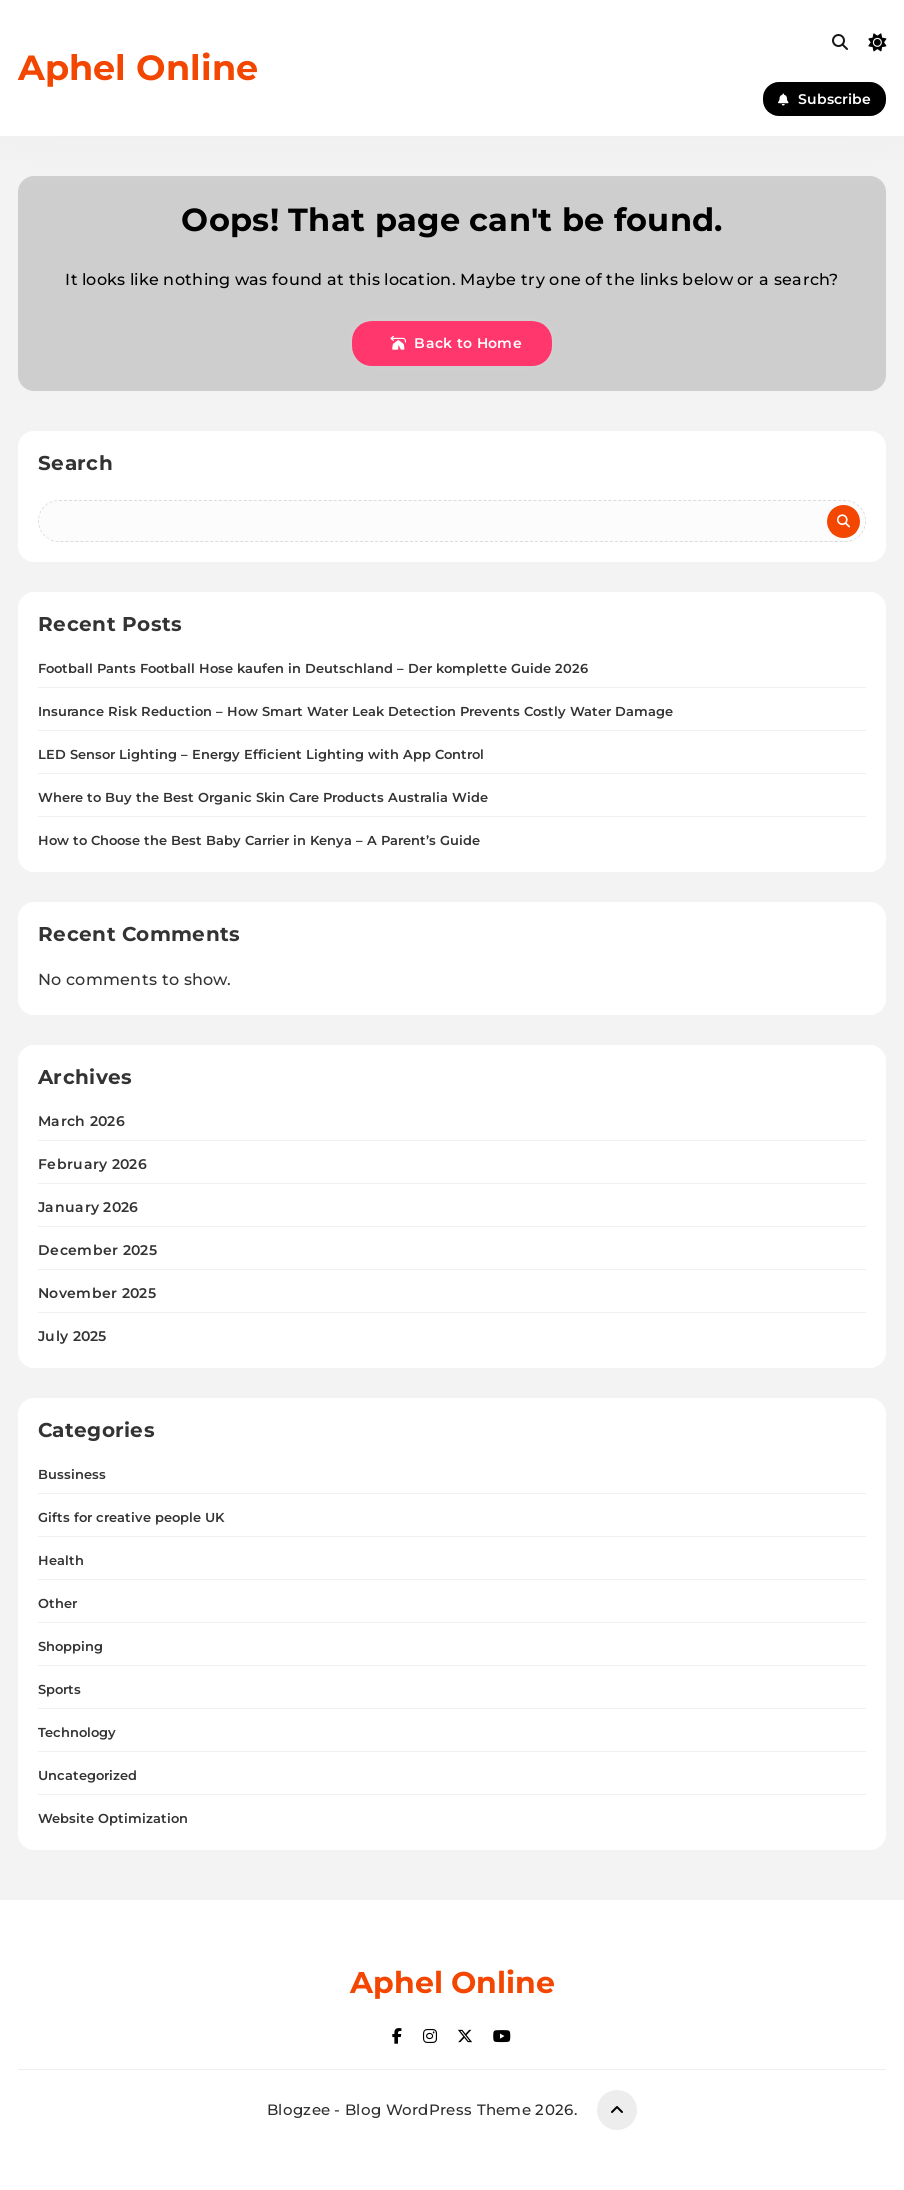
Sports (59, 1689)
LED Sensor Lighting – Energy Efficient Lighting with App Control (261, 754)
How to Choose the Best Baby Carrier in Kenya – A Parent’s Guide (259, 840)
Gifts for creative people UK (131, 1517)
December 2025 (97, 1250)
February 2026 (92, 1164)
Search (75, 463)
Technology (77, 1732)
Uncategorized (87, 1775)
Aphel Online (138, 67)
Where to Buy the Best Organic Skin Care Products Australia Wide (263, 797)
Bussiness (72, 1474)
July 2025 (72, 1336)
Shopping (70, 1646)
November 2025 (97, 1293)
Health (61, 1560)
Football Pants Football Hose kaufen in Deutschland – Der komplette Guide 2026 (313, 668)
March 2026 (81, 1121)
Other (57, 1603)
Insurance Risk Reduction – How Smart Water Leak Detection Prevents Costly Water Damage (355, 711)
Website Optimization (113, 1818)
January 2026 (88, 1207)
